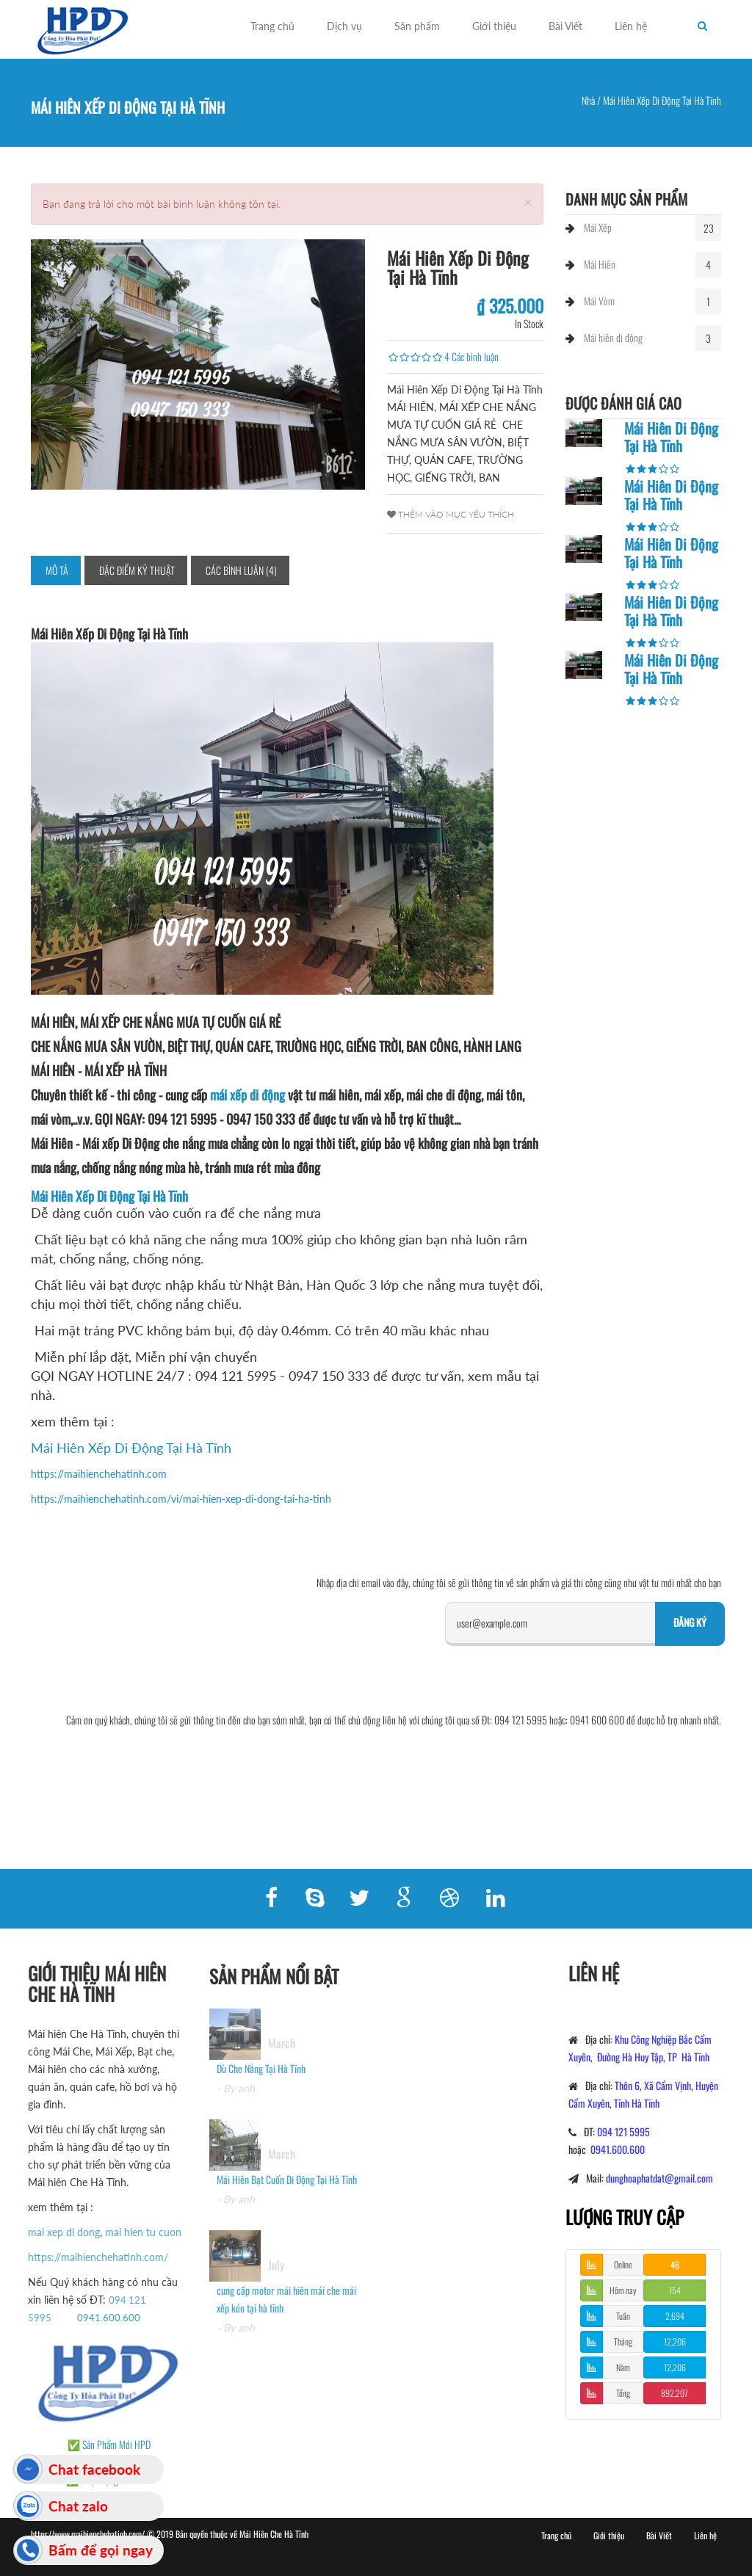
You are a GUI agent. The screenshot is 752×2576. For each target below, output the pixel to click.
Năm (623, 2367)
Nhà (588, 100)
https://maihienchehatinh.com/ (89, 2257)
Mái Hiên (599, 264)
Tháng (623, 2341)
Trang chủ (272, 26)
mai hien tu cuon (134, 2232)
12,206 (675, 2341)
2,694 (674, 2316)
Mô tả (57, 570)
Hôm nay (623, 2290)
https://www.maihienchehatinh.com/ (89, 2534)
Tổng (623, 2393)
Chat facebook (94, 2469)
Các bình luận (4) (241, 570)
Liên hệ (631, 26)
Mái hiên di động (613, 337)
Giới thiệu (494, 26)
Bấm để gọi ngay (100, 2549)
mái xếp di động (247, 1094)
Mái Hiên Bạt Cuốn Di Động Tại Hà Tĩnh (287, 2188)
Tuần (623, 2316)
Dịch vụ (344, 26)
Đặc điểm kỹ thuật (137, 570)
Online (623, 2264)
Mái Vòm (599, 300)
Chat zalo (78, 2505)
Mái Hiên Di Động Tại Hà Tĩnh (671, 437)
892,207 (674, 2393)
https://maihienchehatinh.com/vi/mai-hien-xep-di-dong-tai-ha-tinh (181, 1498)
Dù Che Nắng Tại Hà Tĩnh (261, 2077)
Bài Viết (565, 26)
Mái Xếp (598, 227)
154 (675, 2290)
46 (674, 2264)
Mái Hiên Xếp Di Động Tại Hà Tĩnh (109, 1195)
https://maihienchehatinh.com (99, 1473)
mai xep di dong (55, 2232)
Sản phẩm (417, 26)
